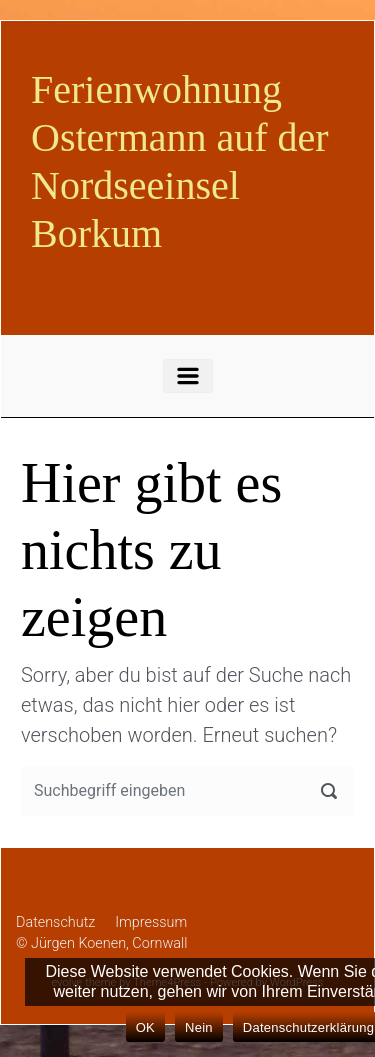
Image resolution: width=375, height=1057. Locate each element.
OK (145, 1027)
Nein (199, 1027)
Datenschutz (55, 922)
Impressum (151, 922)
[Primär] (188, 376)
